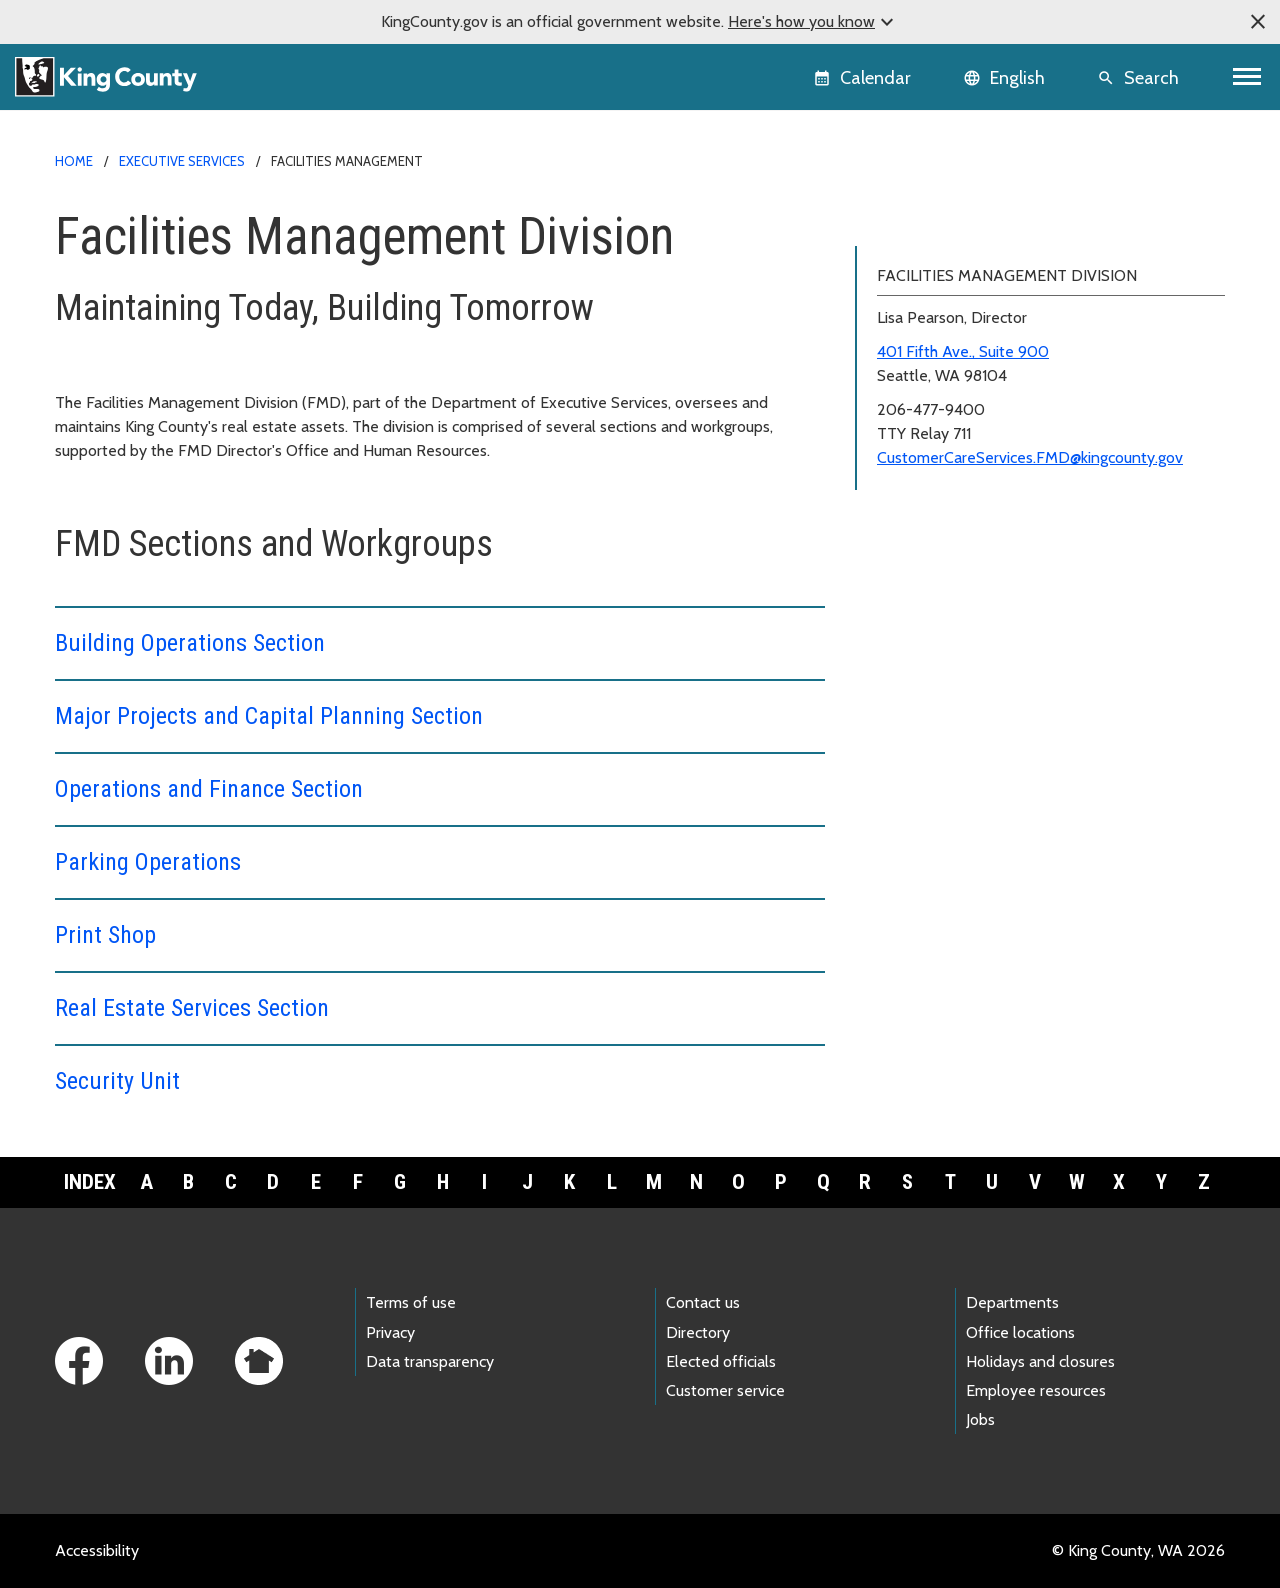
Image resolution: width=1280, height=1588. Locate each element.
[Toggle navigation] (1247, 77)
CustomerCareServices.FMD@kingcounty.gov (1030, 713)
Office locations (1020, 1332)
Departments (1012, 1302)
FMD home (907, 221)
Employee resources (1036, 1390)
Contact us (703, 1302)
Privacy (390, 1332)
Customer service (725, 1390)
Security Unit (117, 1081)
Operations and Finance (949, 317)
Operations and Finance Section (209, 789)
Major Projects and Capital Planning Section (269, 716)
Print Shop (105, 935)
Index (90, 1182)
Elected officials (721, 1361)
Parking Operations (148, 862)
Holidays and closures (1040, 1361)
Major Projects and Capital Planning (996, 285)
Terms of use (411, 1302)
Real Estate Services (945, 413)
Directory (698, 1332)
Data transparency (430, 1361)
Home (74, 161)
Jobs (980, 1419)
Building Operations (934, 253)
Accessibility (97, 1550)
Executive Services (182, 161)
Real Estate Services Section (192, 1008)
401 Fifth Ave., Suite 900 (963, 607)
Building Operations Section (190, 643)
